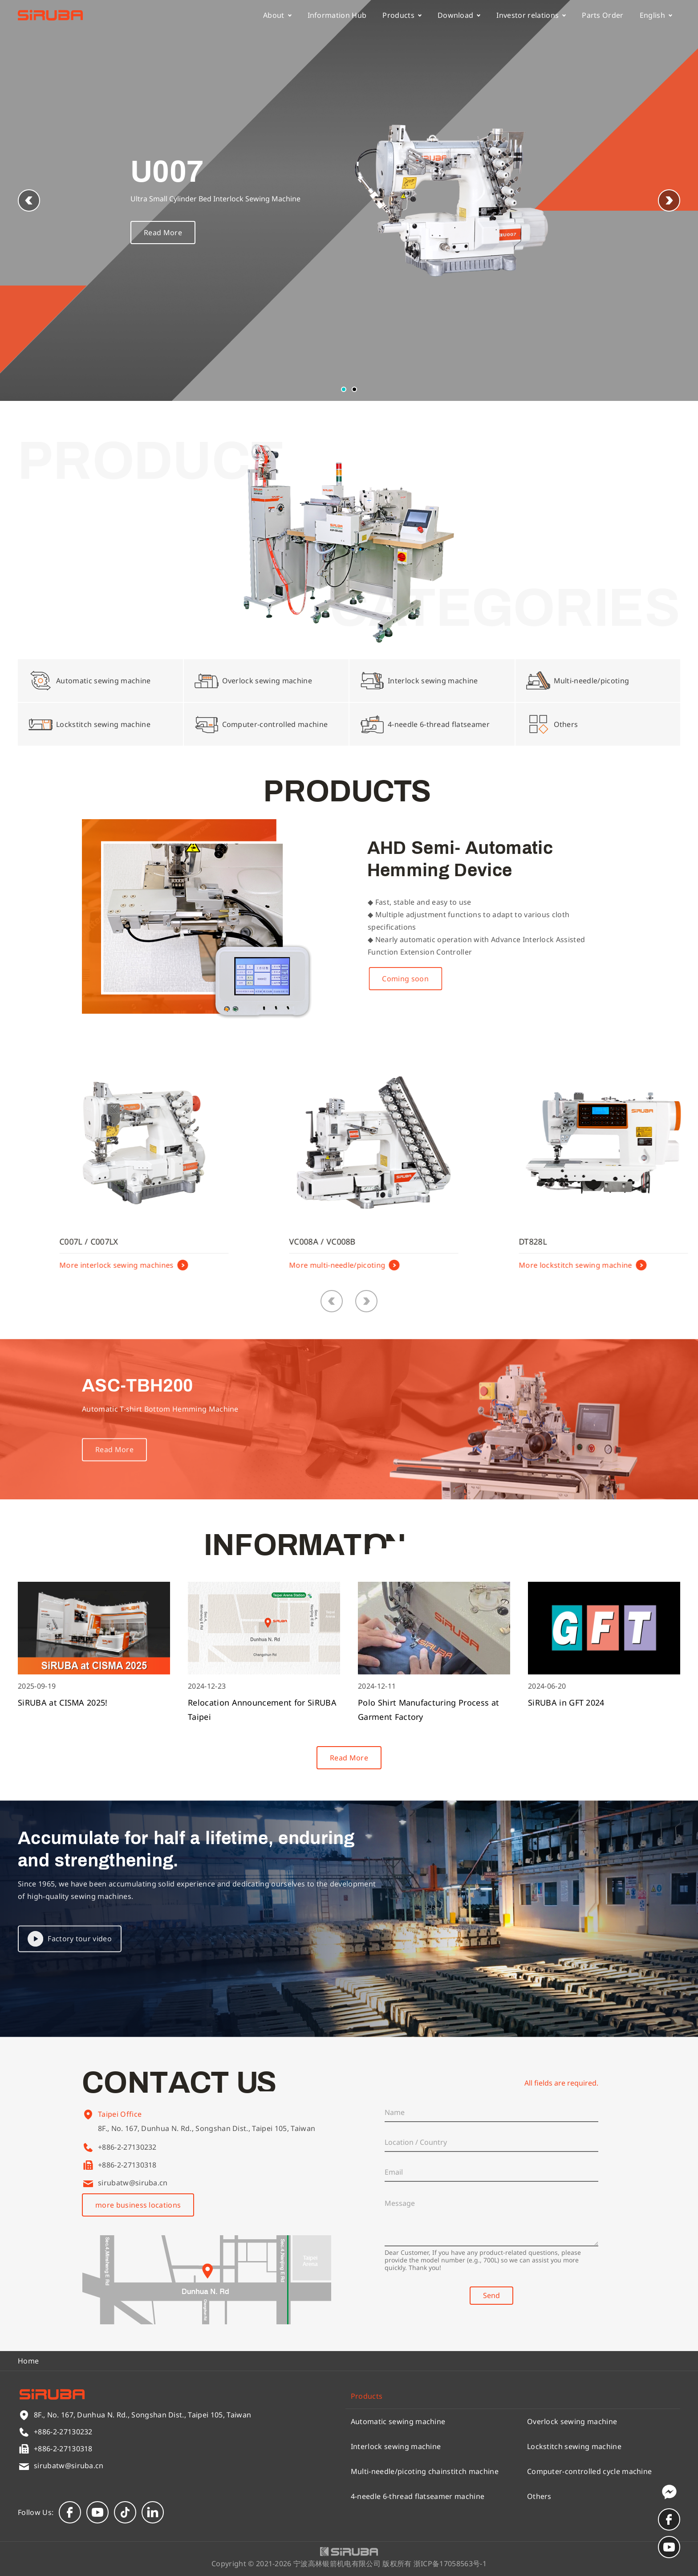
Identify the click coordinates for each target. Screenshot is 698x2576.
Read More (163, 237)
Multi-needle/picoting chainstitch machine (425, 2471)
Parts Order (603, 15)
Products (402, 15)
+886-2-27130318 (127, 2165)
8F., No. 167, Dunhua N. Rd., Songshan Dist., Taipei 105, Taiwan (206, 2138)
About (277, 15)
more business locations (138, 2205)
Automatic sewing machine (398, 2421)
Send (491, 2295)
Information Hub (337, 15)
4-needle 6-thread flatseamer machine (418, 2496)
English (656, 15)
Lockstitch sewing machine (574, 2446)
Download (459, 15)
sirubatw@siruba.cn (133, 2183)
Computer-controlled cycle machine (589, 2471)
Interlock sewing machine (396, 2446)
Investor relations (531, 15)
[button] (669, 200)
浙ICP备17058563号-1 (450, 2563)
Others (539, 2496)
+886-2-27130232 (127, 2147)
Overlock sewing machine (572, 2421)
